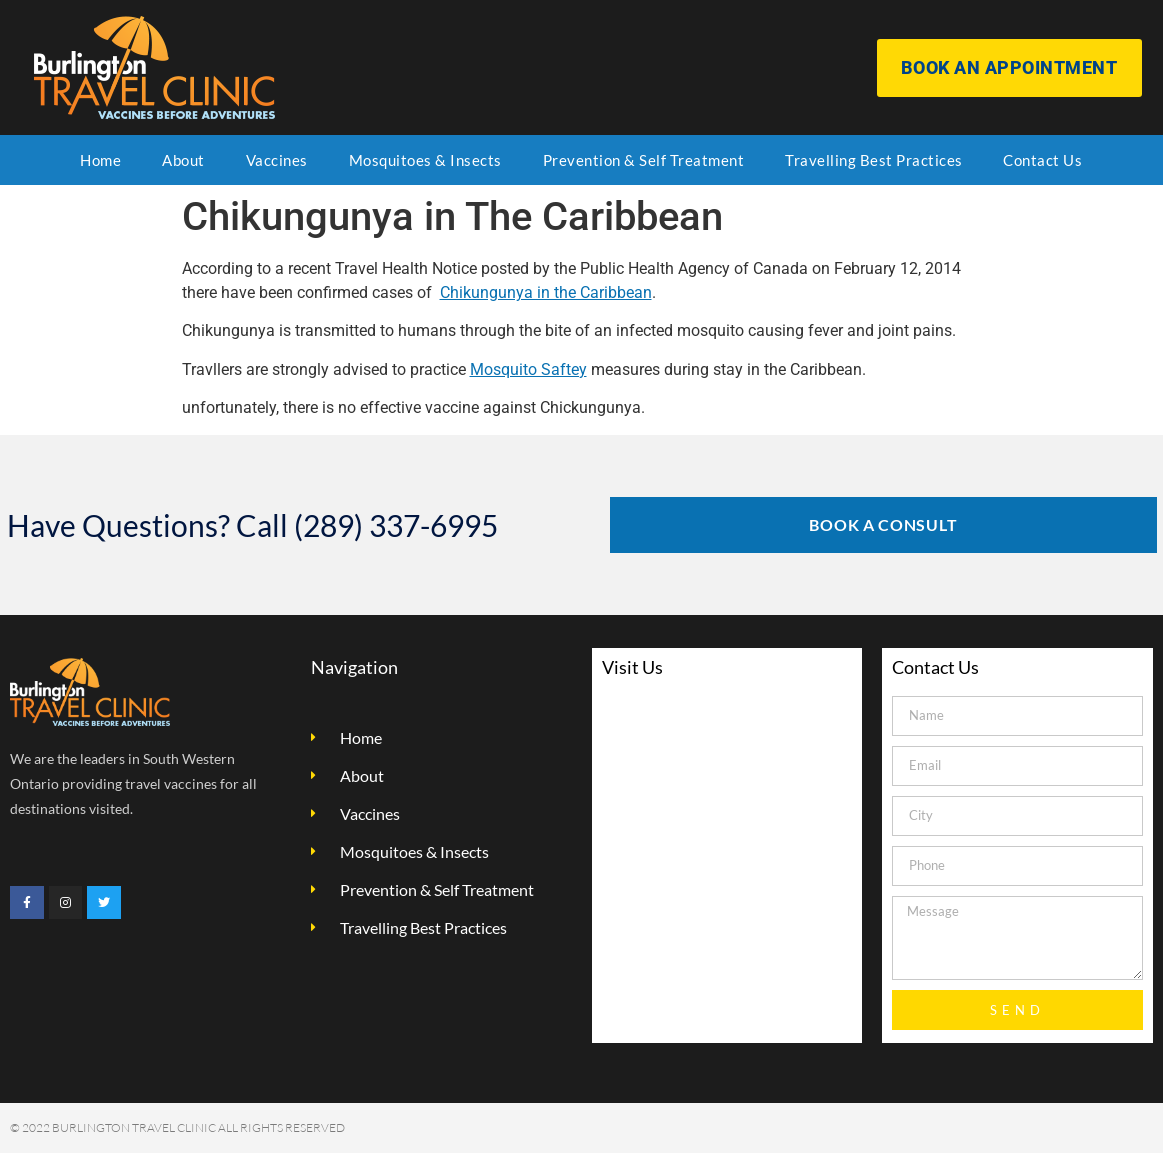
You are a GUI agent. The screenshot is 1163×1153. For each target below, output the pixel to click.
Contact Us (1042, 160)
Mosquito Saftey (528, 369)
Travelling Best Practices (874, 160)
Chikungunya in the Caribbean (546, 292)
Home (100, 160)
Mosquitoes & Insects (425, 160)
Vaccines (277, 160)
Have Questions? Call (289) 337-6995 (252, 525)
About (183, 160)
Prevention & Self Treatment (644, 160)
